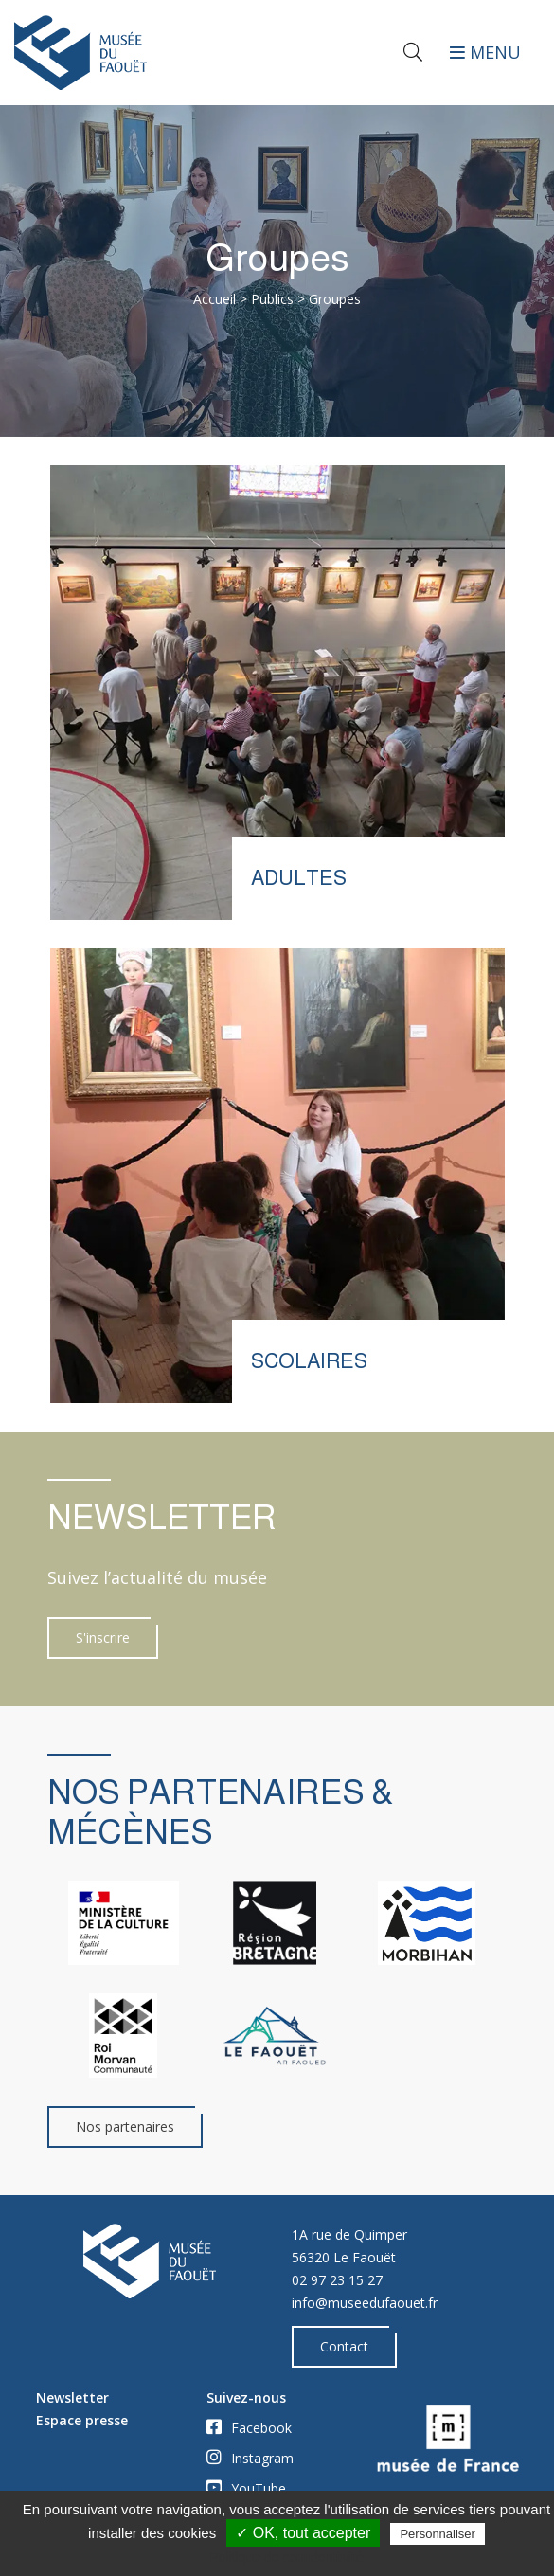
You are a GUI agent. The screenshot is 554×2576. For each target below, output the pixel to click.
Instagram (250, 2457)
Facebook (249, 2427)
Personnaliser (437, 2534)
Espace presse (82, 2420)
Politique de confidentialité (286, 2557)
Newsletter (72, 2397)
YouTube (246, 2487)
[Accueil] (138, 52)
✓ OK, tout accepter (303, 2533)
